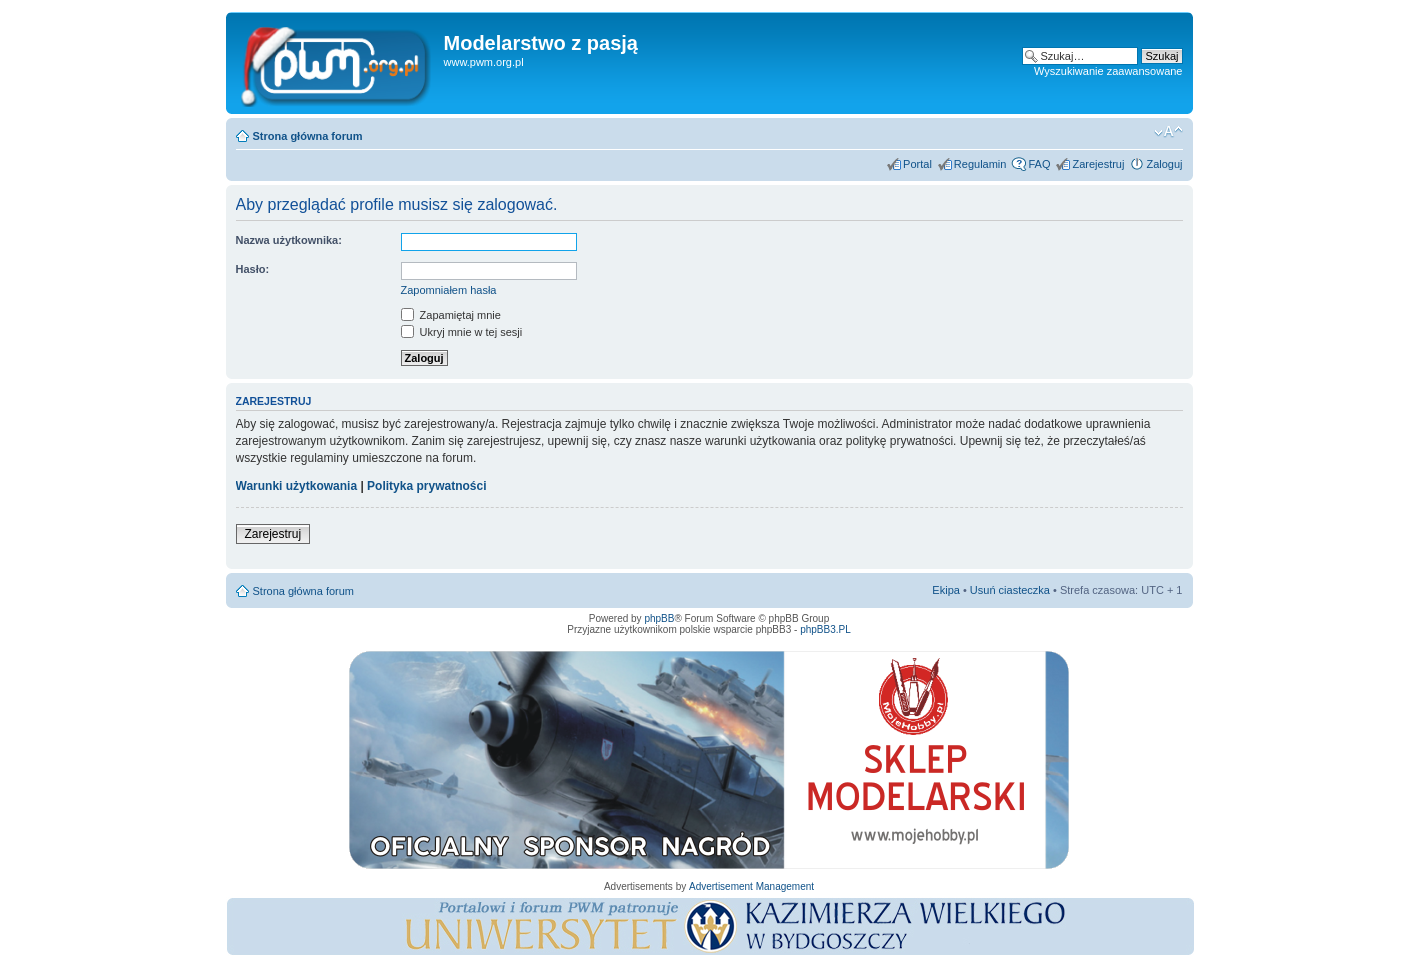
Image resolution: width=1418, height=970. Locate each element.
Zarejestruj (1098, 164)
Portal (917, 164)
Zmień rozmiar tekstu (1168, 132)
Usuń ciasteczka (1010, 590)
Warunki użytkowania (297, 486)
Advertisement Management (751, 886)
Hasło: (253, 269)
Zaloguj (1164, 164)
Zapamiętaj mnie (451, 315)
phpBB (659, 618)
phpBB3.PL (825, 629)
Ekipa (946, 590)
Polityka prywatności (426, 486)
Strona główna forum (308, 136)
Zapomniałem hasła (449, 290)
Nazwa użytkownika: (289, 240)
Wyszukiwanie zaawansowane (1108, 71)
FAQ (1039, 164)
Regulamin (980, 164)
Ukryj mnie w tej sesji (462, 332)
